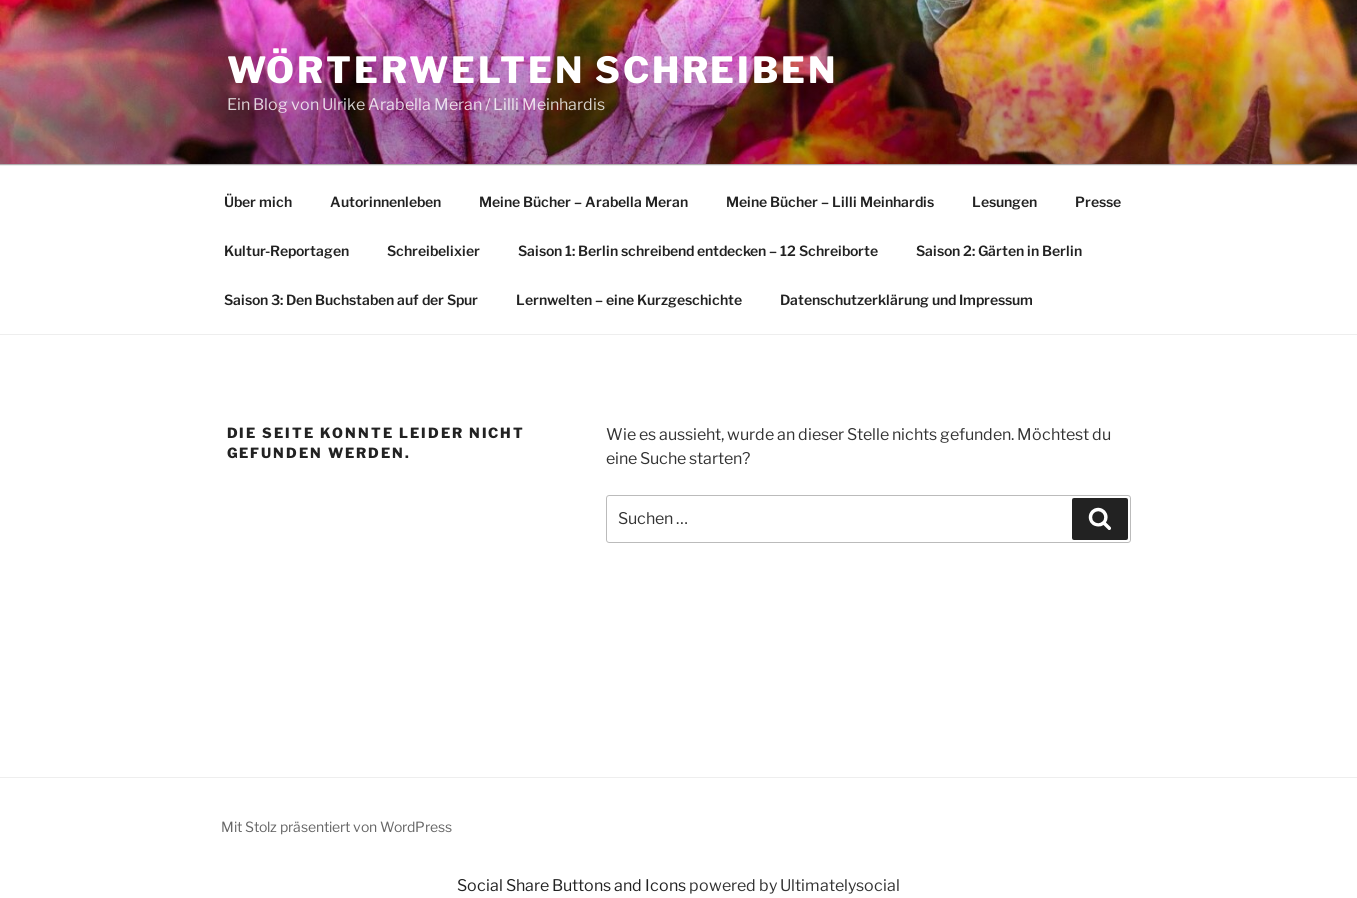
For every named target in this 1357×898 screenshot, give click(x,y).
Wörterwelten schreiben (532, 70)
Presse (1098, 201)
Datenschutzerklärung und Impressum (906, 299)
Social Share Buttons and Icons (571, 885)
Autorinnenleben (385, 201)
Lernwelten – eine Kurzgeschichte (629, 299)
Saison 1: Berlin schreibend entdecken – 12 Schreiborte (698, 250)
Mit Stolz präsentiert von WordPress (336, 826)
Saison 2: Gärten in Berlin (999, 250)
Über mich (258, 201)
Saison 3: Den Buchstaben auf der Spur (351, 299)
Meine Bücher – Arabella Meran (583, 201)
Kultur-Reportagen (286, 250)
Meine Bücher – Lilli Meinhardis (830, 201)
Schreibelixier (433, 250)
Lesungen (1004, 201)
